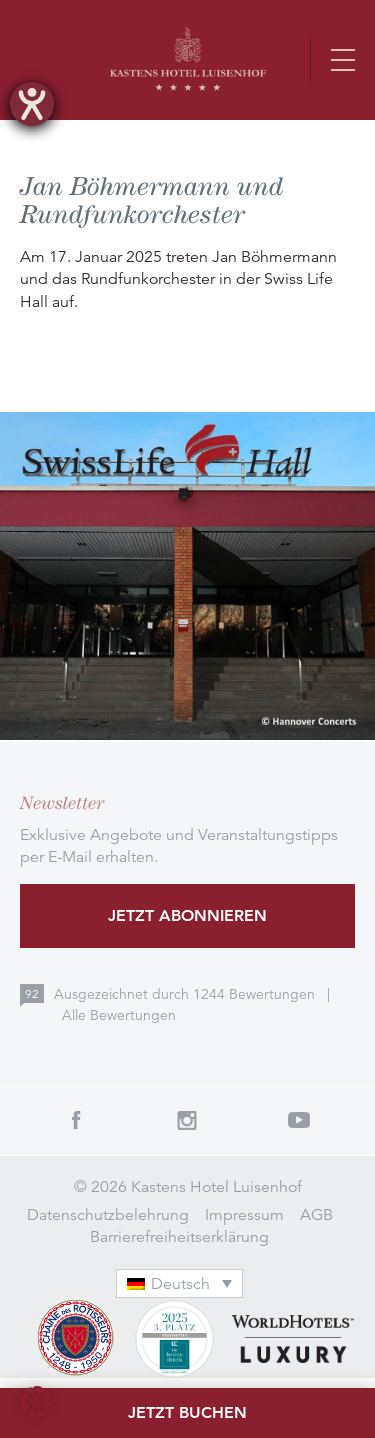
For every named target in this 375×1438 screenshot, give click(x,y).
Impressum (244, 1215)
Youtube (299, 1120)
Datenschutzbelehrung (108, 1215)
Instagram (188, 1120)
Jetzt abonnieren (187, 915)
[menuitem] (180, 1283)
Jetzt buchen (187, 1412)
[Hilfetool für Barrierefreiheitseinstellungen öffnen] (32, 104)
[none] (188, 1283)
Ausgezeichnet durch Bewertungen (186, 994)
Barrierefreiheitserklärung (179, 1237)
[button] (36, 1402)
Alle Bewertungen (119, 1015)
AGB (316, 1215)
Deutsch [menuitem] (180, 1284)
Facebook (76, 1120)
